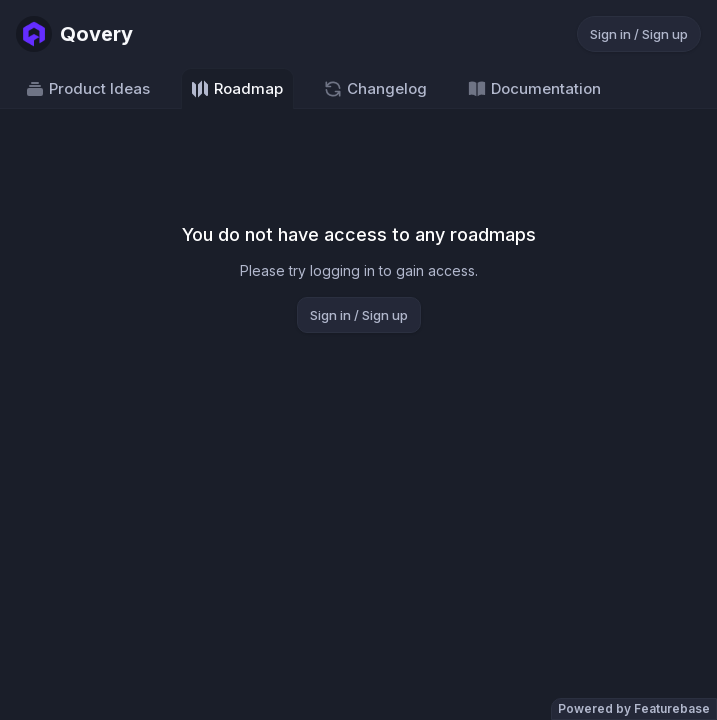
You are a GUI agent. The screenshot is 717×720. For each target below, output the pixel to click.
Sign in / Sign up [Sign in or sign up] (639, 34)
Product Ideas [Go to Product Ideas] (87, 89)
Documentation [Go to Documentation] (534, 89)
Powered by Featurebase (634, 708)
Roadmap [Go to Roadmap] (236, 89)
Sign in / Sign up (359, 315)
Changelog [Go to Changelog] (375, 89)
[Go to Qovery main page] (74, 34)
